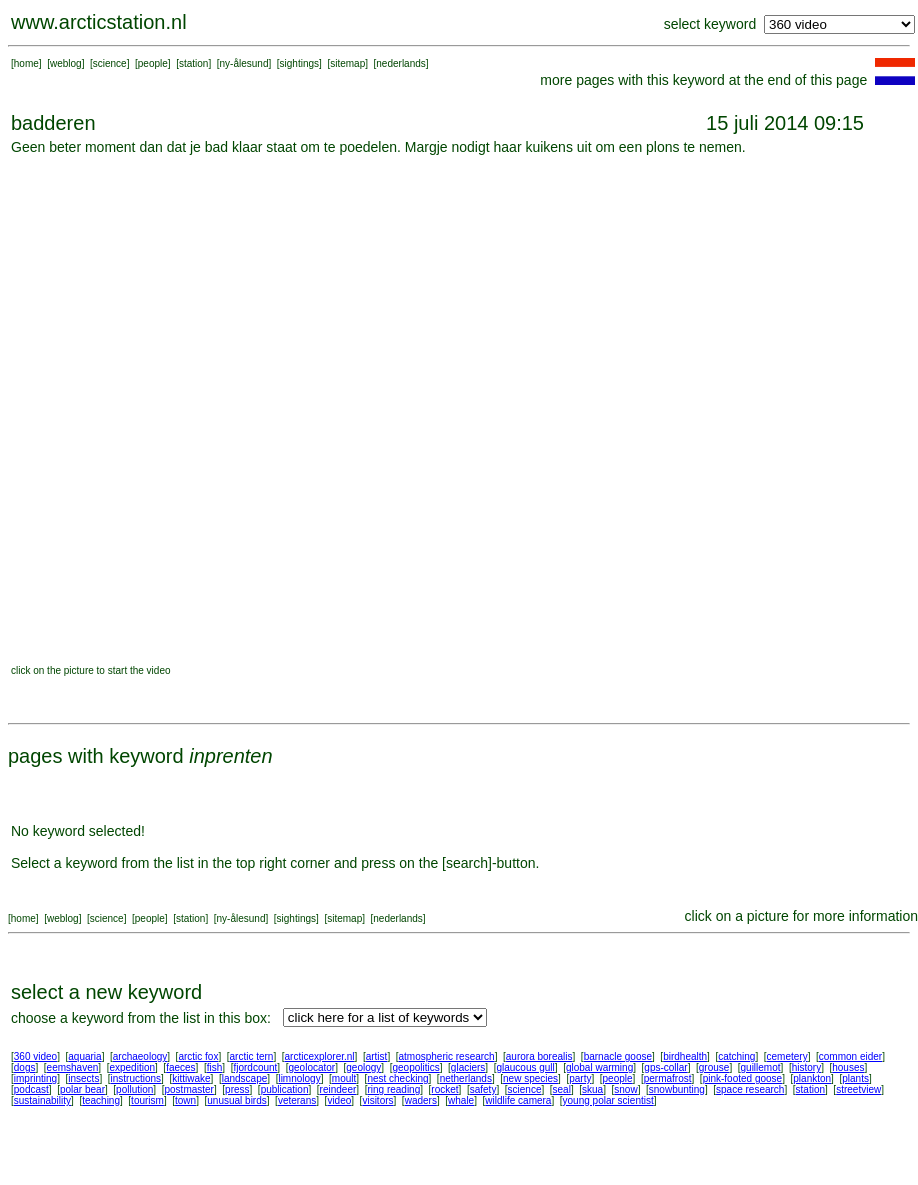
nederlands (400, 63)
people (153, 63)
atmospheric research (447, 1056)
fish (215, 1067)
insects (83, 1078)
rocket (444, 1089)
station (193, 63)
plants (855, 1078)
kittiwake (191, 1078)
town (185, 1100)
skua (592, 1089)
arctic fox (198, 1056)
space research (750, 1089)
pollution (134, 1089)
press (237, 1089)
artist (377, 1056)
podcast (31, 1089)
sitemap (347, 63)
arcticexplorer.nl (320, 1056)
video (339, 1100)
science (110, 63)
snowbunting (677, 1089)
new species (530, 1078)
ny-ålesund (244, 63)
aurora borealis (539, 1056)
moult (344, 1078)
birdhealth (685, 1056)
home (26, 63)
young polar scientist (608, 1100)
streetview (858, 1089)
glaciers (468, 1067)
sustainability (42, 1100)
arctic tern (252, 1056)
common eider (850, 1056)
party (580, 1078)
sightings (299, 63)
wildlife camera (518, 1100)
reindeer (338, 1089)
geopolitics (415, 1067)
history (806, 1067)
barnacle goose (618, 1056)
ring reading (393, 1089)
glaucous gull (525, 1067)
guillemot (761, 1067)
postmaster (188, 1089)
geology (363, 1067)
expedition (132, 1067)
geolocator (311, 1067)
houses (848, 1067)
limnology (299, 1078)
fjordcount (255, 1067)
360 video (35, 1056)
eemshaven (73, 1067)
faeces (180, 1067)
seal (562, 1089)
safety (483, 1089)
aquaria (84, 1056)
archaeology (140, 1056)
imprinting (35, 1078)
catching (736, 1056)
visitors (377, 1100)
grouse (714, 1067)
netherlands (466, 1078)
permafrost (668, 1078)
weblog (66, 63)
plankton (812, 1078)
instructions (136, 1078)
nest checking (397, 1078)
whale (461, 1100)
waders (421, 1100)
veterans (297, 1100)
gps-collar (665, 1067)
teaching (101, 1100)
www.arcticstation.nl (99, 22)
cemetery (787, 1056)
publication (285, 1089)
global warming (599, 1067)
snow (625, 1089)
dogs (25, 1067)
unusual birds (236, 1100)
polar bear (82, 1089)
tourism (147, 1100)
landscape (245, 1078)
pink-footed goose (743, 1078)
